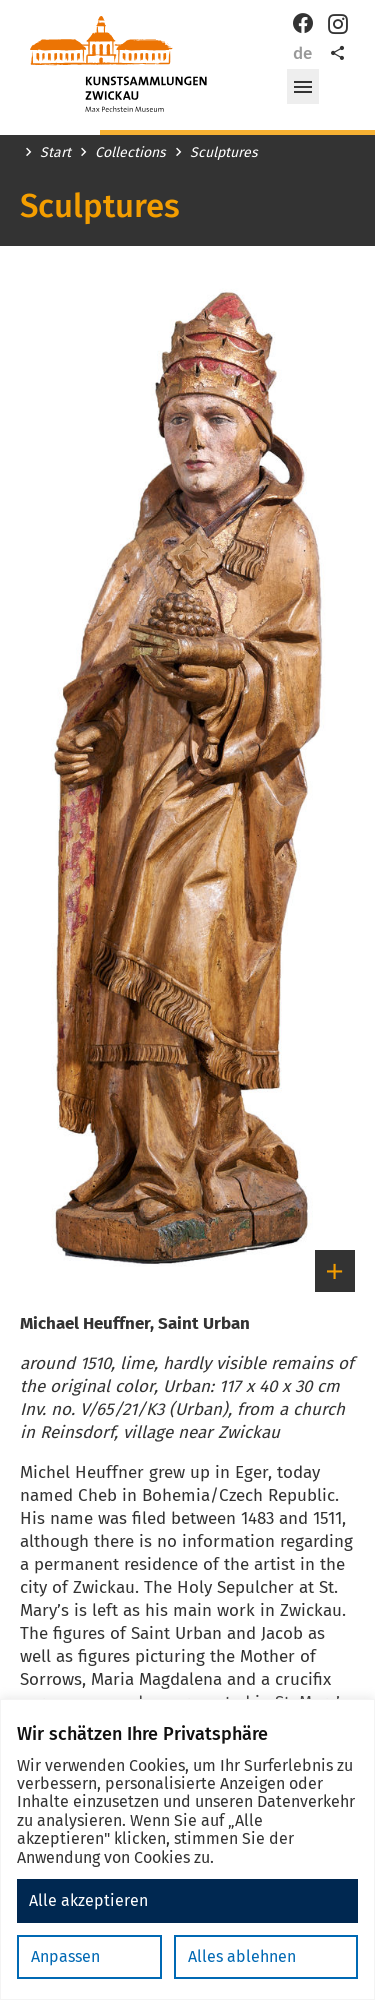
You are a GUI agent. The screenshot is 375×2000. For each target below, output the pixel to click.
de (302, 53)
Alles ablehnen (242, 1956)
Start (55, 153)
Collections (130, 153)
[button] (303, 87)
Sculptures (224, 153)
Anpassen (65, 1956)
